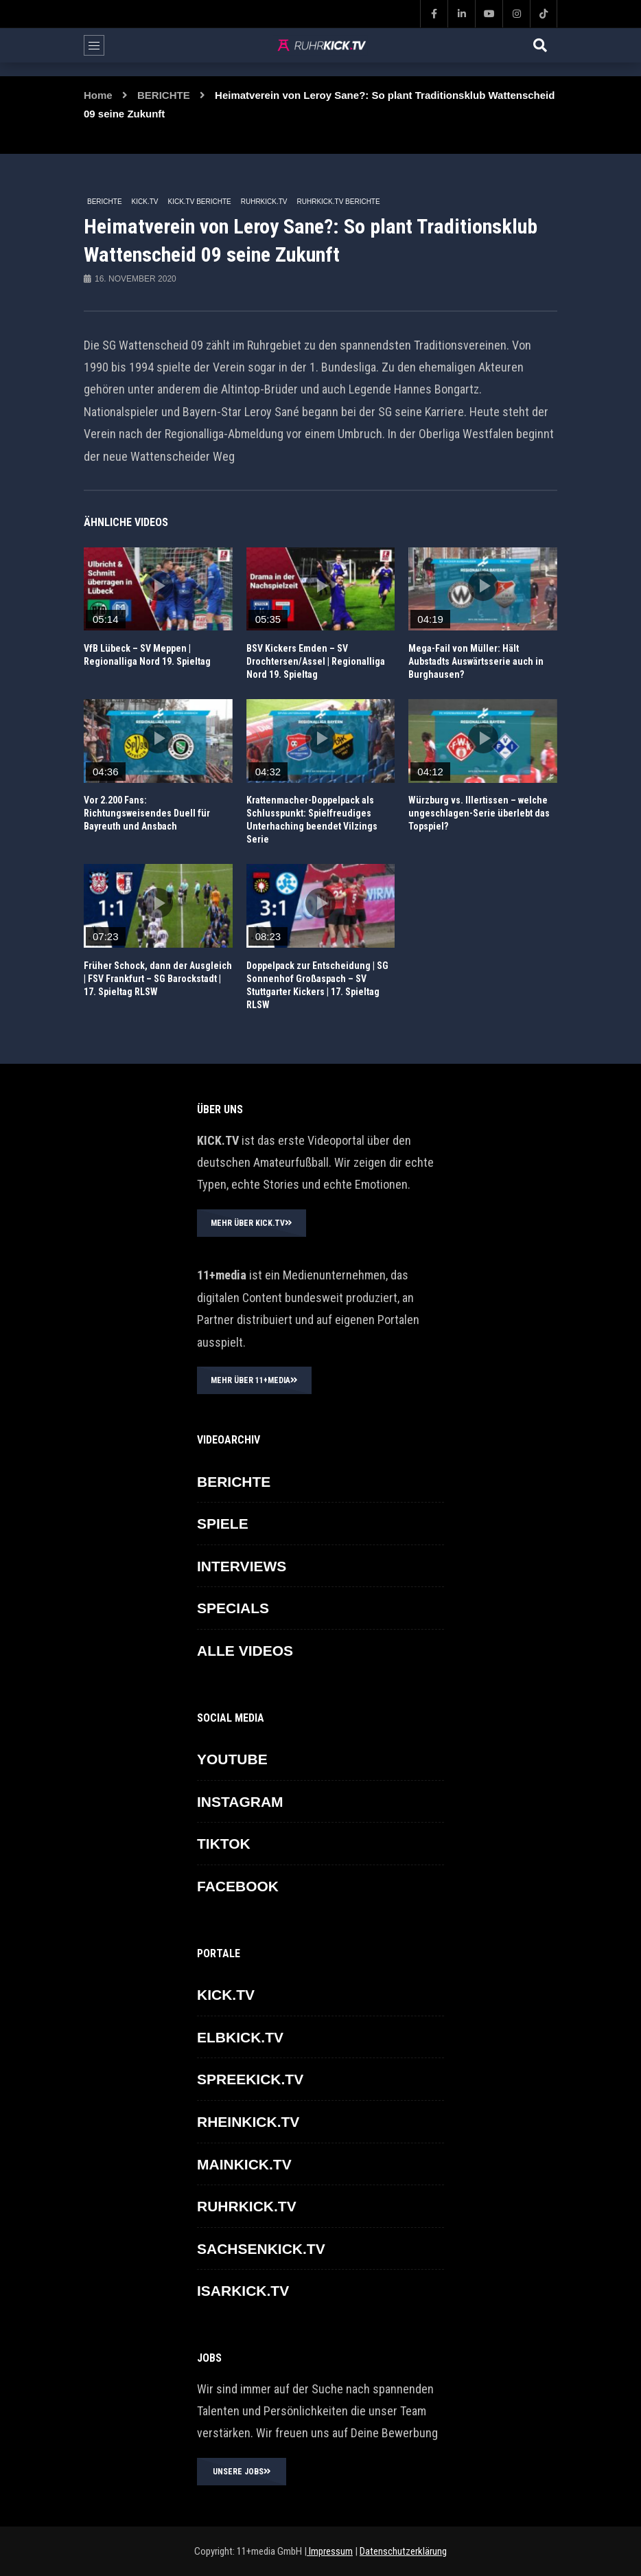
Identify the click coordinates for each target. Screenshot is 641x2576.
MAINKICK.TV (244, 2164)
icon (158, 586)
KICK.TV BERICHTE (199, 201)
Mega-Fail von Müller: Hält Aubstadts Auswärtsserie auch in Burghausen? (476, 661)
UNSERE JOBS (242, 2471)
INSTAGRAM (240, 1802)
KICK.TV (145, 201)
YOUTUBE (232, 1759)
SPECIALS (233, 1608)
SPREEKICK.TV (250, 2079)
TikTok (223, 1843)
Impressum (330, 2551)
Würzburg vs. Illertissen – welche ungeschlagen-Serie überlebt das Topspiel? (479, 813)
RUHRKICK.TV (264, 201)
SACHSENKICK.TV (261, 2249)
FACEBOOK (238, 1886)
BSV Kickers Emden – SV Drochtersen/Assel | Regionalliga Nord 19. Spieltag (315, 661)
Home (98, 95)
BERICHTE (163, 95)
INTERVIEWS (241, 1566)
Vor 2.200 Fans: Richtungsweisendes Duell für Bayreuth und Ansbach (147, 813)
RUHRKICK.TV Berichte (338, 201)
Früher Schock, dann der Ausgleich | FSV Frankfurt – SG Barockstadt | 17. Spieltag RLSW (158, 978)
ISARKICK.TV (243, 2291)
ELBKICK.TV (240, 2037)
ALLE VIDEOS (245, 1651)
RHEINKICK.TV (248, 2122)
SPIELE (222, 1523)
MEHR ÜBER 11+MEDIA (254, 1380)
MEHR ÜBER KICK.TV (251, 1223)
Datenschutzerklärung (403, 2551)
